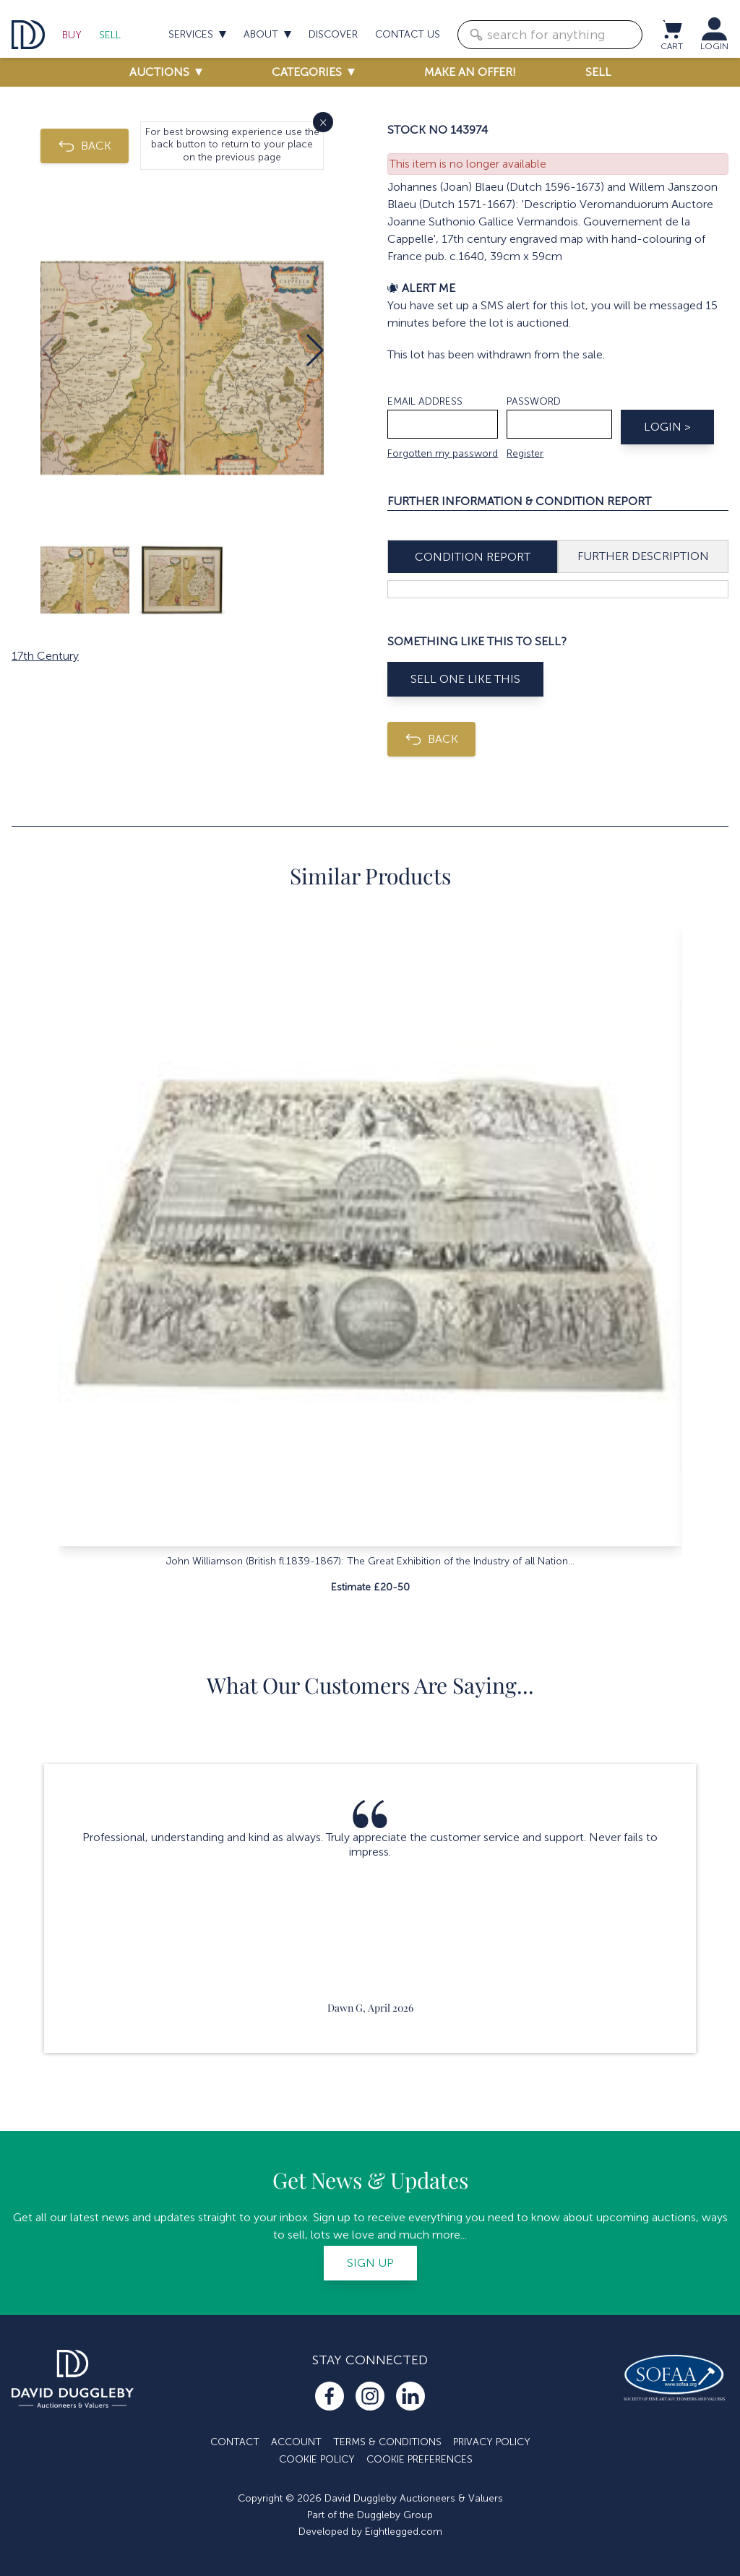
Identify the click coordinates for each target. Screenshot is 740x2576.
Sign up (370, 2263)
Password (534, 401)
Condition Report (472, 557)
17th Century (45, 656)
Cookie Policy (317, 2459)
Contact (234, 2442)
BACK (84, 146)
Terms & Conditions (387, 2442)
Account (296, 2442)
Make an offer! (470, 72)
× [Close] (323, 122)
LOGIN (714, 46)
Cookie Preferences (419, 2459)
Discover (333, 34)
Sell (110, 35)
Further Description (643, 556)
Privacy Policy (491, 2442)
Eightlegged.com (403, 2531)
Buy (72, 35)
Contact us (407, 34)
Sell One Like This (465, 679)
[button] (315, 350)
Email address (424, 401)
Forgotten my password (442, 453)
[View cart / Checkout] (671, 28)
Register (525, 453)
